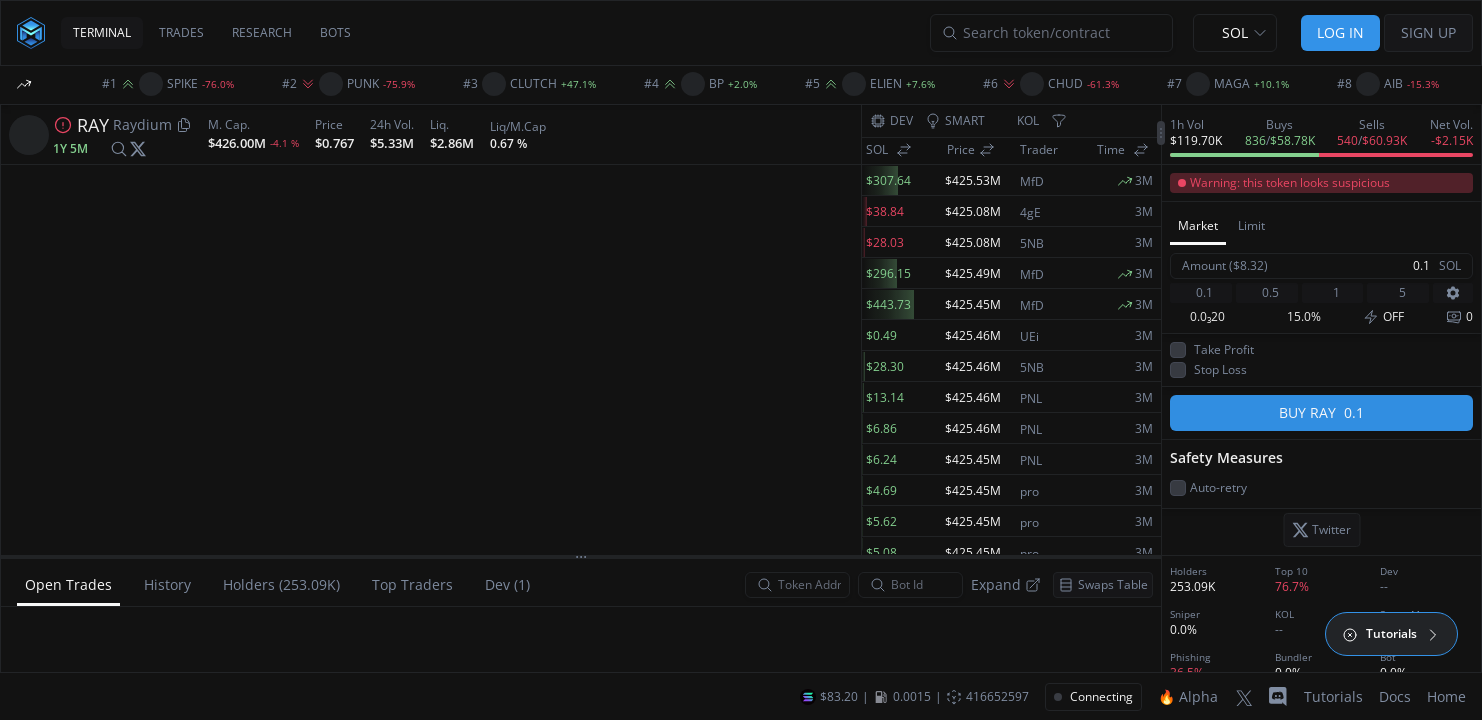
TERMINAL (102, 32)
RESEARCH (262, 32)
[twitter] (138, 149)
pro (1029, 492)
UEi (1029, 337)
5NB (1032, 244)
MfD (1032, 182)
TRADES (181, 32)
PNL (1031, 399)
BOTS (335, 32)
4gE (1030, 213)
